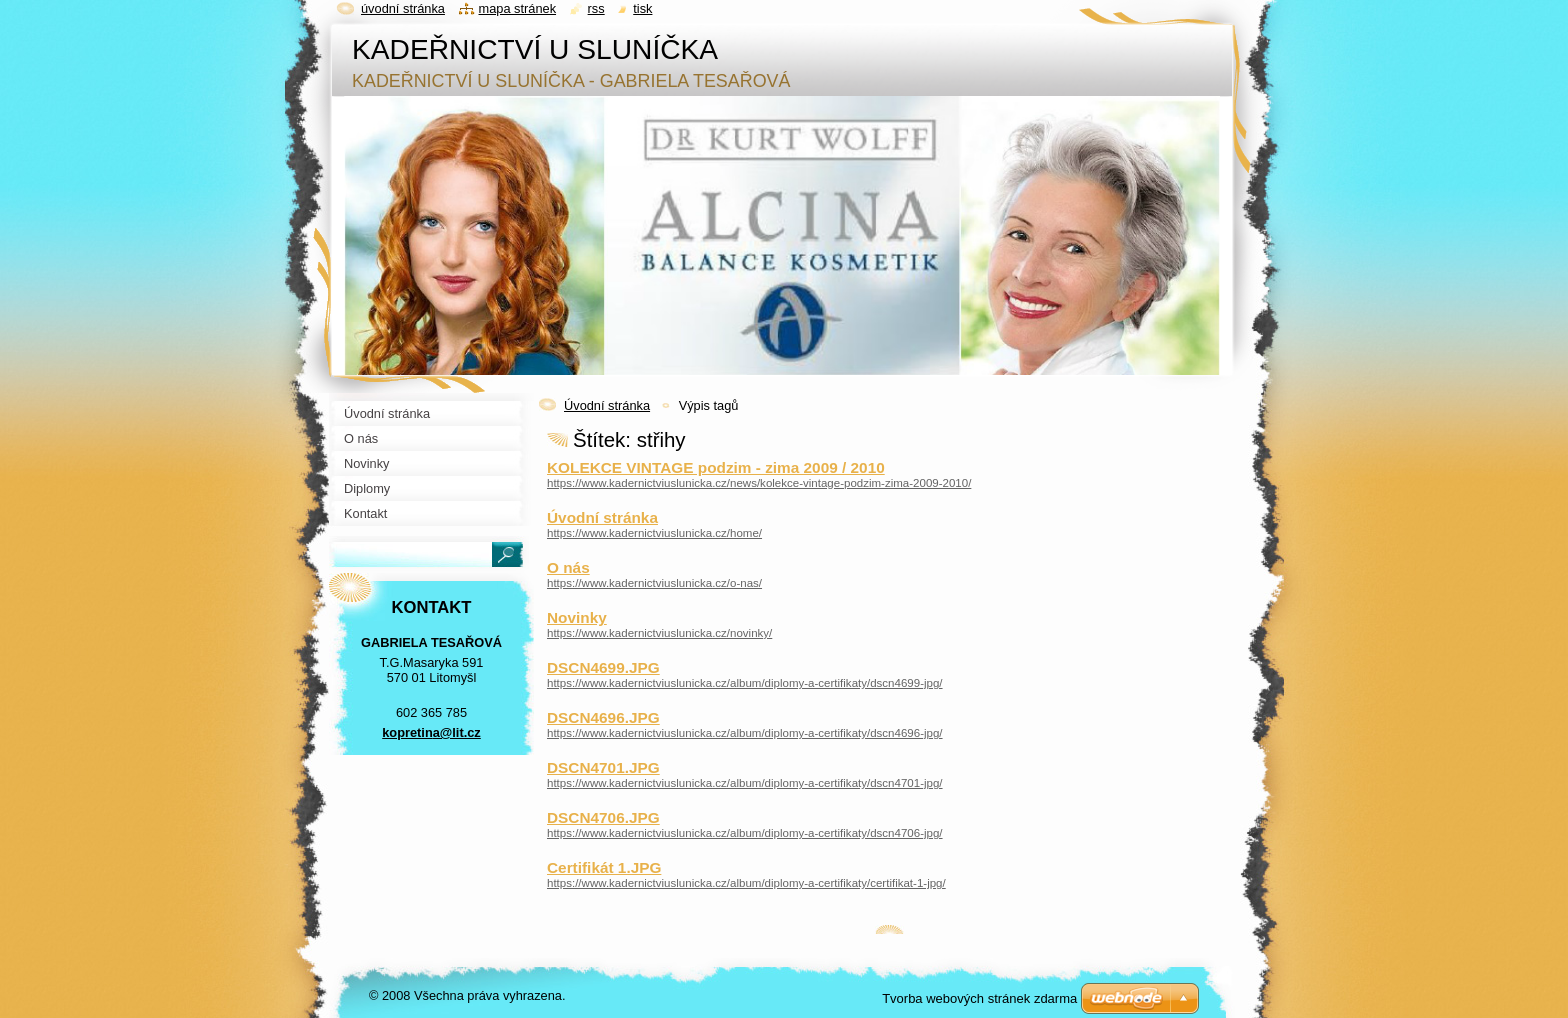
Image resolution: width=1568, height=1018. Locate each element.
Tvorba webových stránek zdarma (979, 998)
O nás (568, 567)
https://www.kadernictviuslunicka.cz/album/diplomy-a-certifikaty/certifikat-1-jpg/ (746, 883)
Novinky (577, 617)
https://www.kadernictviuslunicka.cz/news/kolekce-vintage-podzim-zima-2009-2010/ (759, 483)
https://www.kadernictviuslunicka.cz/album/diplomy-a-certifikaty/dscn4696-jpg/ (745, 733)
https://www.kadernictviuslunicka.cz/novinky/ (659, 633)
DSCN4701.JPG (603, 767)
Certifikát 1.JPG (604, 867)
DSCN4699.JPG (603, 667)
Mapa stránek (518, 8)
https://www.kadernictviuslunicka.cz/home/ (654, 533)
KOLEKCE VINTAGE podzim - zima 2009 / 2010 (716, 467)
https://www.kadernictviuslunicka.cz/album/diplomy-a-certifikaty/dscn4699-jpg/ (745, 683)
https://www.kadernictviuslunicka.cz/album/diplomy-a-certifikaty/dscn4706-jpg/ (745, 833)
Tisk (642, 8)
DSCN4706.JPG (603, 817)
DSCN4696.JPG (603, 717)
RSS (596, 8)
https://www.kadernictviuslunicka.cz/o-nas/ (654, 583)
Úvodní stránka (607, 405)
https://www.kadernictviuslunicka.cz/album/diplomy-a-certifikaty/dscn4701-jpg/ (745, 783)
